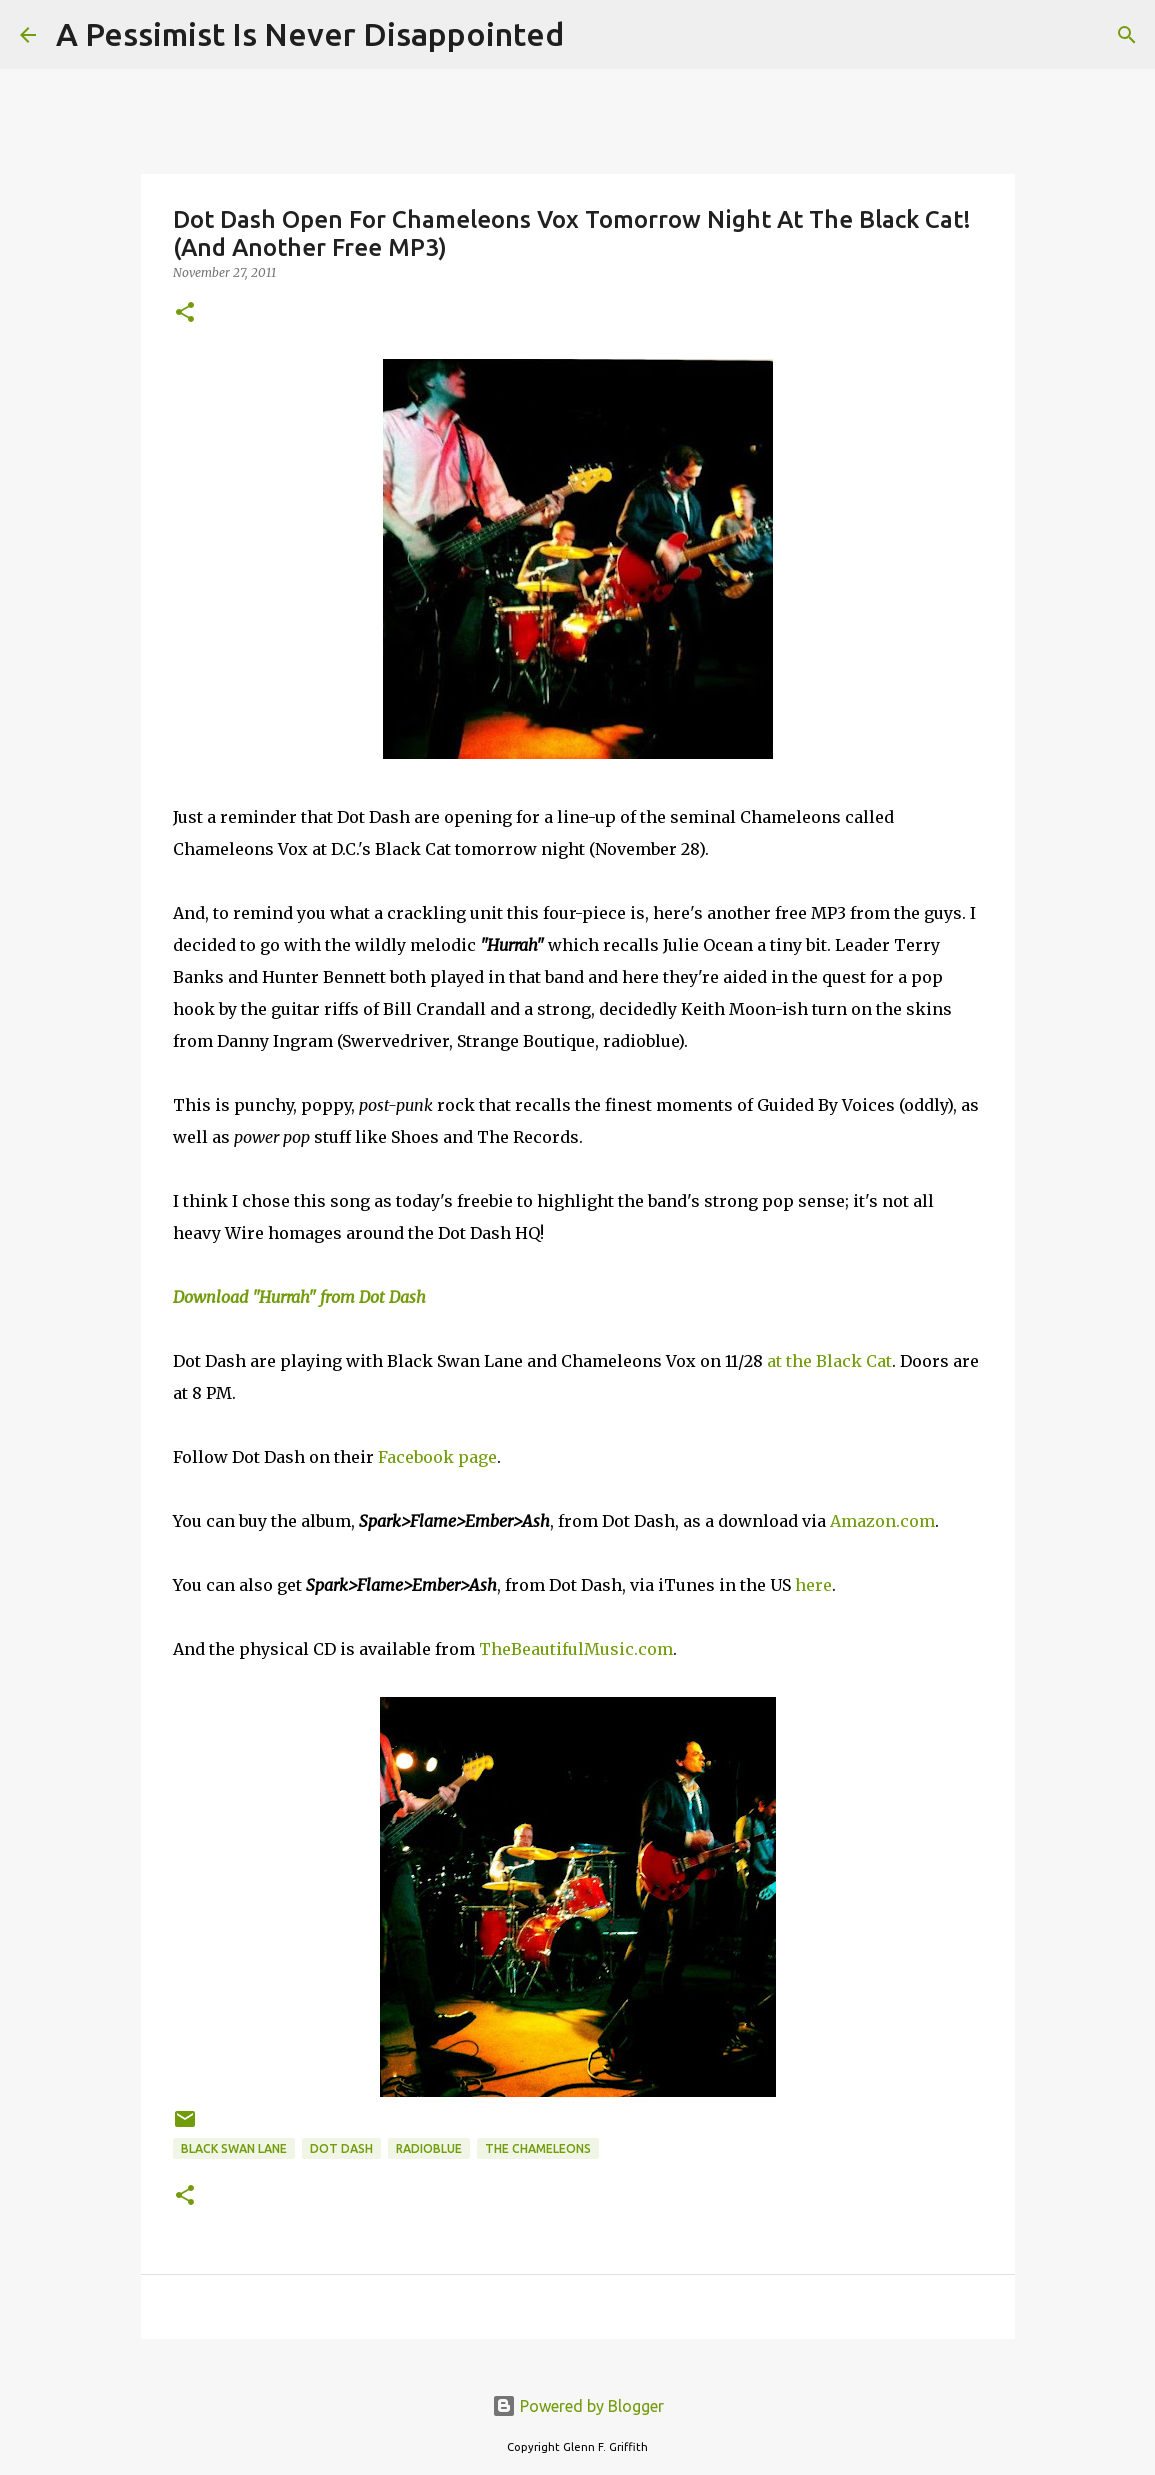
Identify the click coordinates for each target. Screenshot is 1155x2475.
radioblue (429, 2148)
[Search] (592, 35)
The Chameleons (538, 2148)
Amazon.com (882, 1521)
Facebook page (437, 1457)
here (813, 1585)
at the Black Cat (829, 1361)
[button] (185, 313)
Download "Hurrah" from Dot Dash (299, 1297)
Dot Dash (341, 2148)
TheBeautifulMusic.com (576, 1649)
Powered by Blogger (578, 2406)
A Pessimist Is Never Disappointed (310, 34)
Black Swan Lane (234, 2148)
